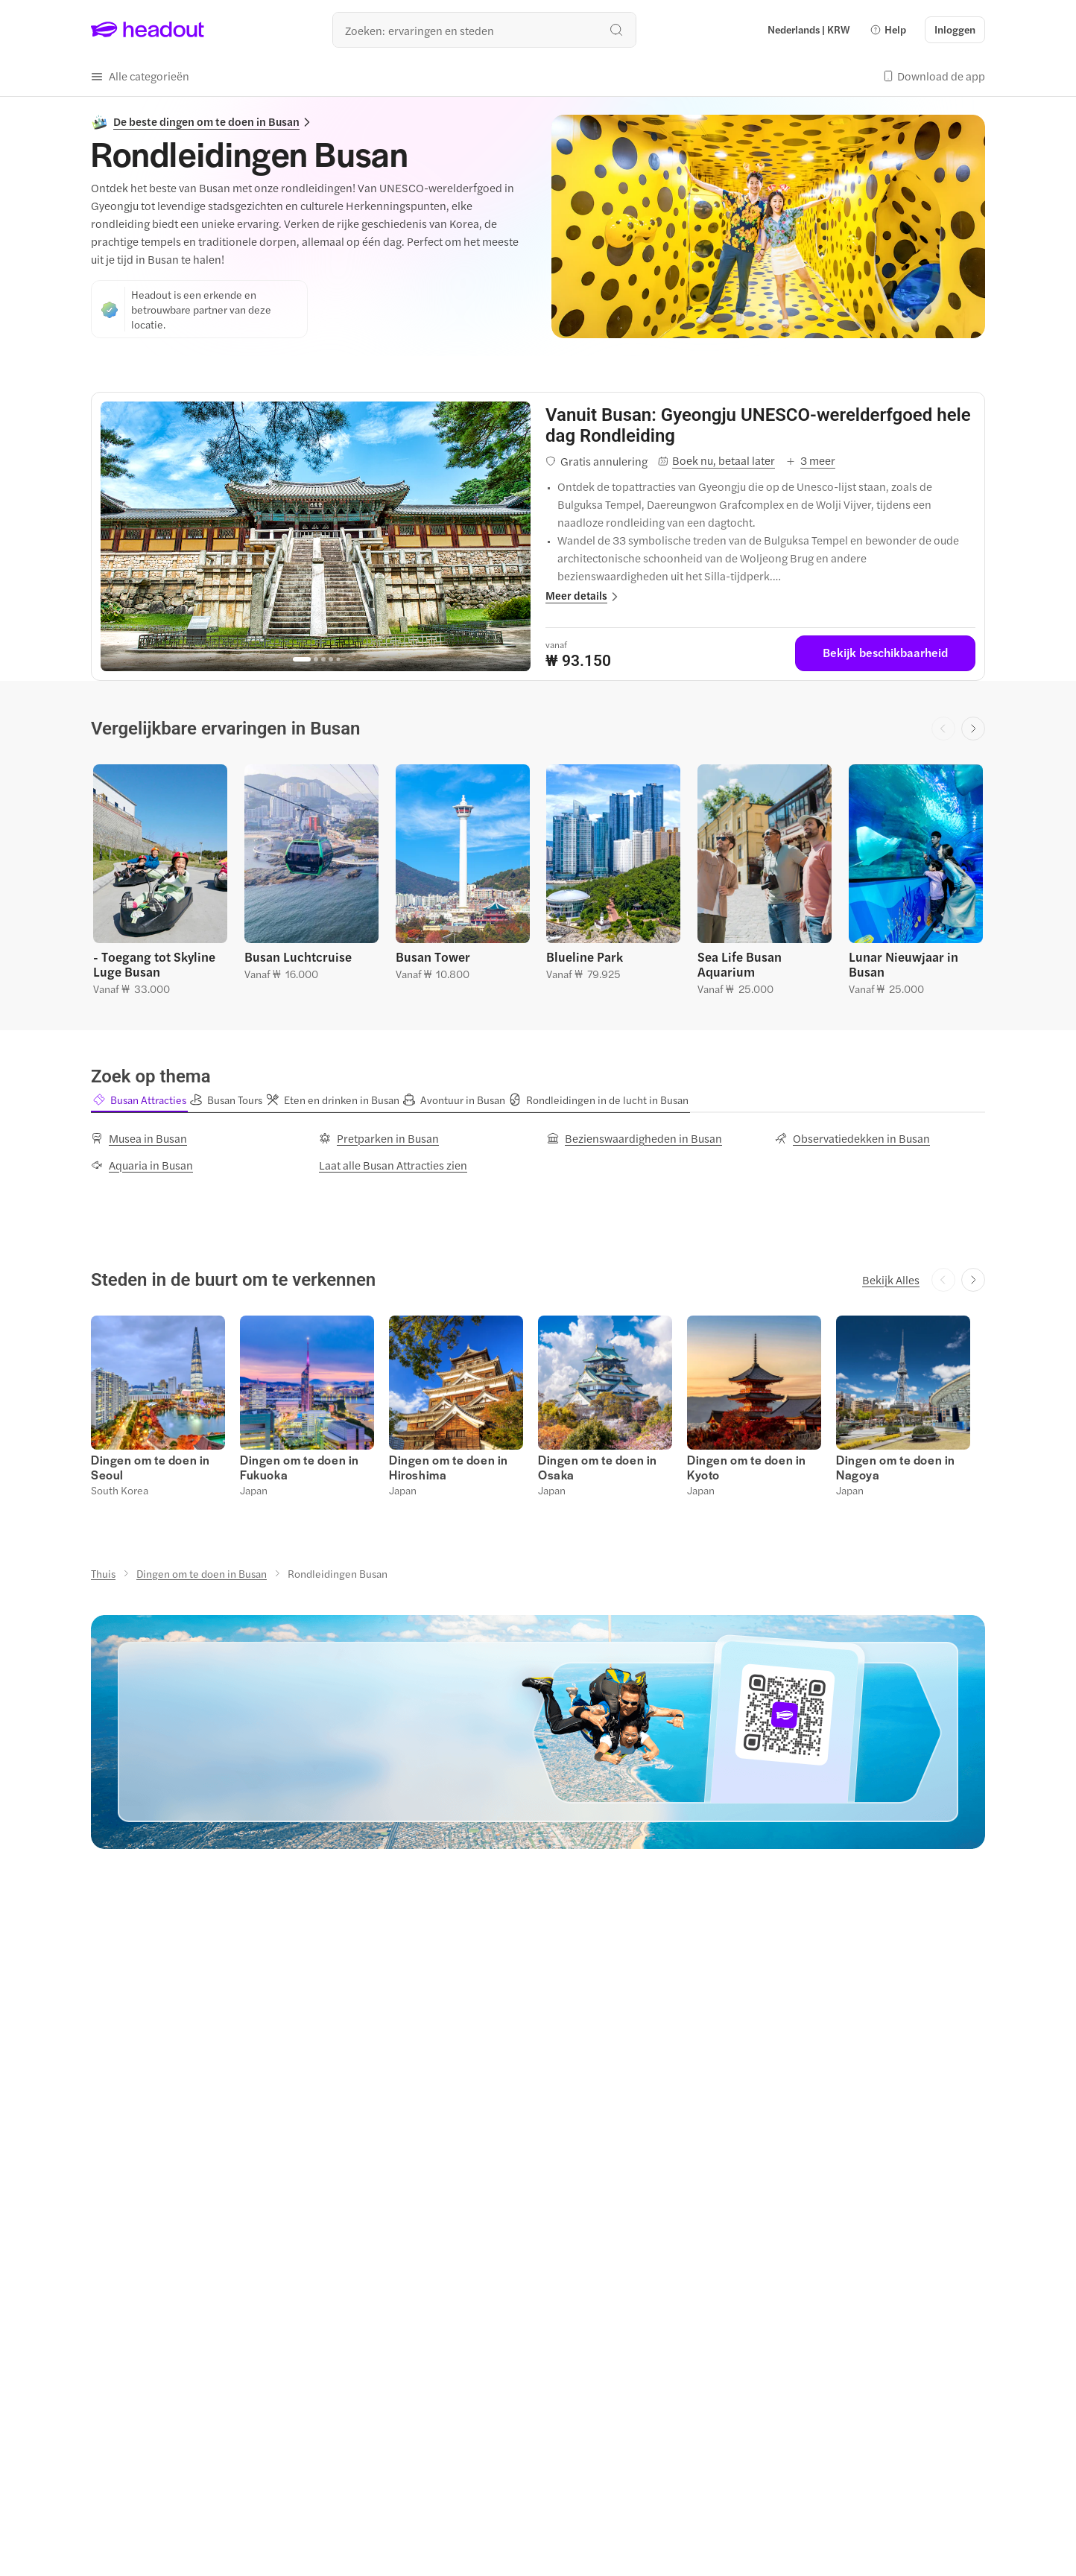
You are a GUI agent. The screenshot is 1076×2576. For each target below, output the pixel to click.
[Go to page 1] (302, 659)
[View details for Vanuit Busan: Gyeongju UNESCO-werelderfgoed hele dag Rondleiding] (760, 425)
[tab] (139, 1099)
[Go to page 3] (323, 659)
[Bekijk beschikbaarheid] (885, 653)
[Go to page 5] (338, 660)
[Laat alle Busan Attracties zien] (393, 1164)
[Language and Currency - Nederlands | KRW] (809, 29)
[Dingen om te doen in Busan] (201, 1573)
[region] (316, 536)
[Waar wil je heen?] (484, 30)
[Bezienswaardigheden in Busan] (634, 1137)
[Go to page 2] (316, 659)
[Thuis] (103, 1573)
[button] (888, 29)
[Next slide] (973, 728)
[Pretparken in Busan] (379, 1137)
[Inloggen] (955, 29)
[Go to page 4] (331, 659)
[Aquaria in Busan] (142, 1164)
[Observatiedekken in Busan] (852, 1137)
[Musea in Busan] (139, 1137)
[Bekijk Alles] (891, 1279)
